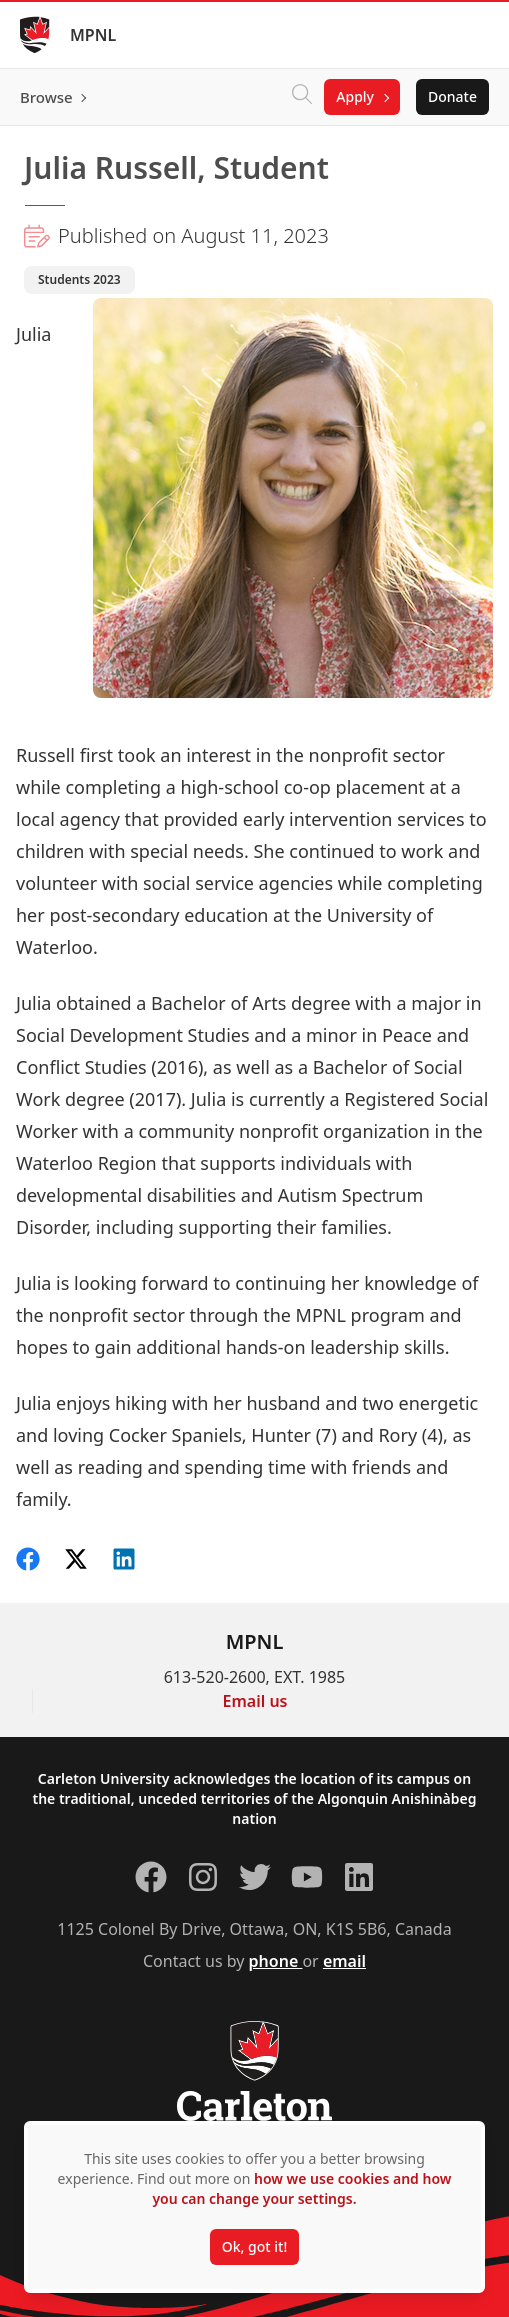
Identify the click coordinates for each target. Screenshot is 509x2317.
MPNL (93, 35)
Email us (255, 1701)
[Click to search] (302, 97)
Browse (46, 97)
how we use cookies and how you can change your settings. (301, 2188)
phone (276, 1961)
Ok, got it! (254, 2246)
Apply (355, 96)
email (344, 1961)
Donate (452, 96)
